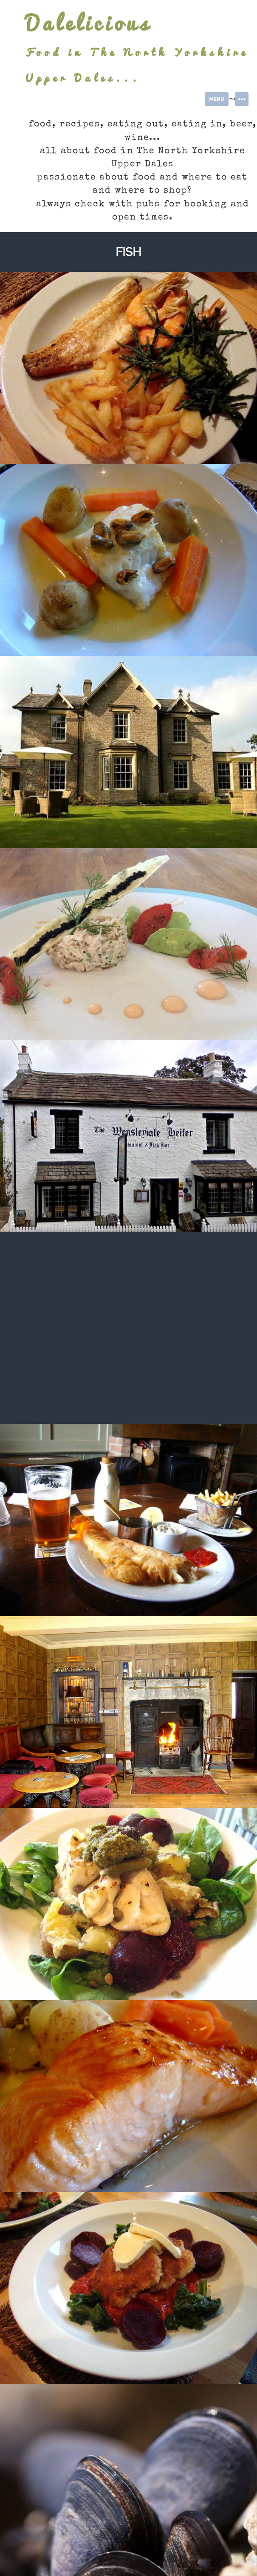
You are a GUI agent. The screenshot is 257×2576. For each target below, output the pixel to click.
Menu (216, 99)
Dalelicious (88, 23)
